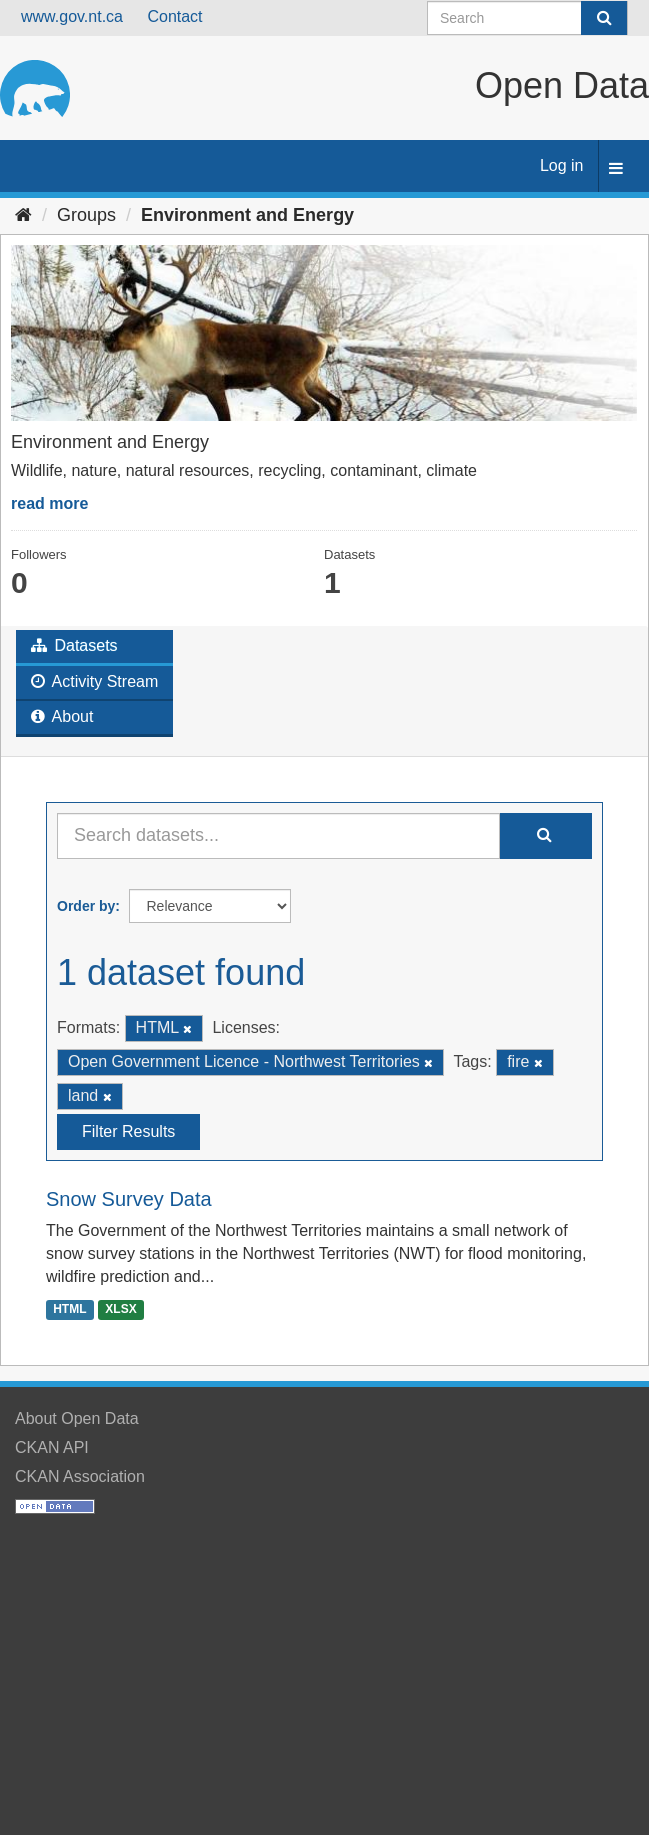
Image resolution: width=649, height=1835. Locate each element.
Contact (174, 16)
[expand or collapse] (616, 169)
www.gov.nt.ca (72, 16)
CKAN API (52, 1447)
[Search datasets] (527, 18)
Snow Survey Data (129, 1199)
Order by (86, 906)
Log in (562, 165)
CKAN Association (80, 1476)
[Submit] (604, 18)
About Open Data (77, 1418)
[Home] (23, 215)
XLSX (120, 1309)
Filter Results (128, 1131)
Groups (86, 215)
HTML (69, 1309)
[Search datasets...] (278, 836)
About (62, 716)
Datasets (74, 645)
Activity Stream (94, 681)
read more (49, 503)
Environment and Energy (247, 215)
